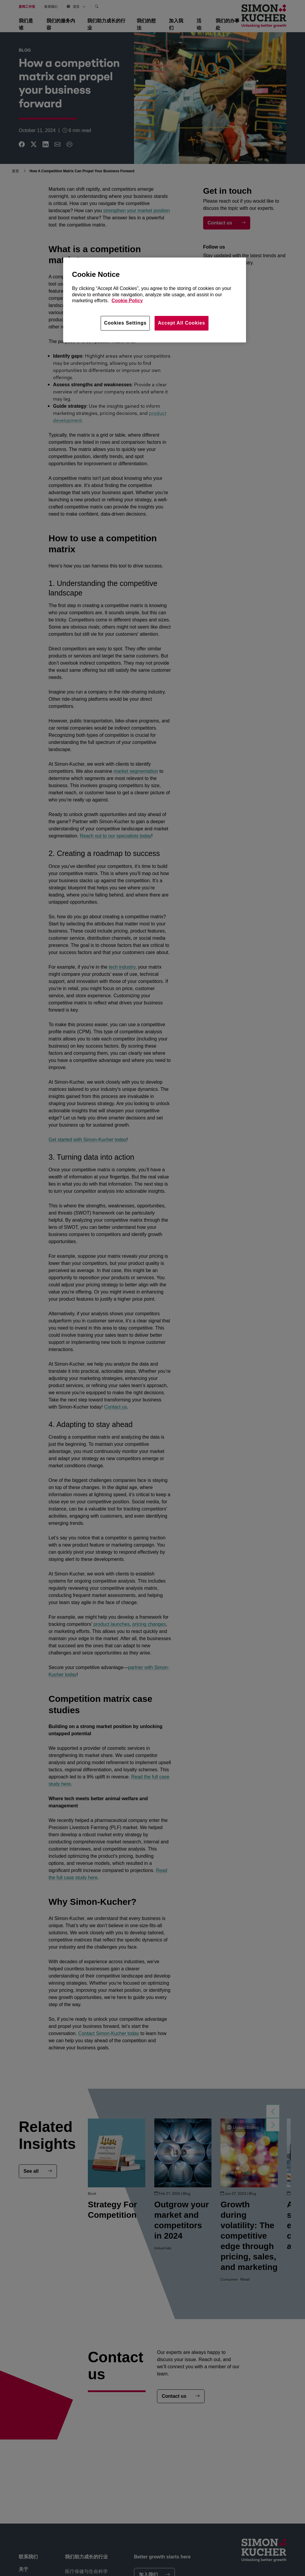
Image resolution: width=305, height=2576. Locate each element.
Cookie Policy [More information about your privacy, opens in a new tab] (127, 300)
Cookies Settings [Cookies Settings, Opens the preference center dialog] (125, 322)
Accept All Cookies (181, 322)
